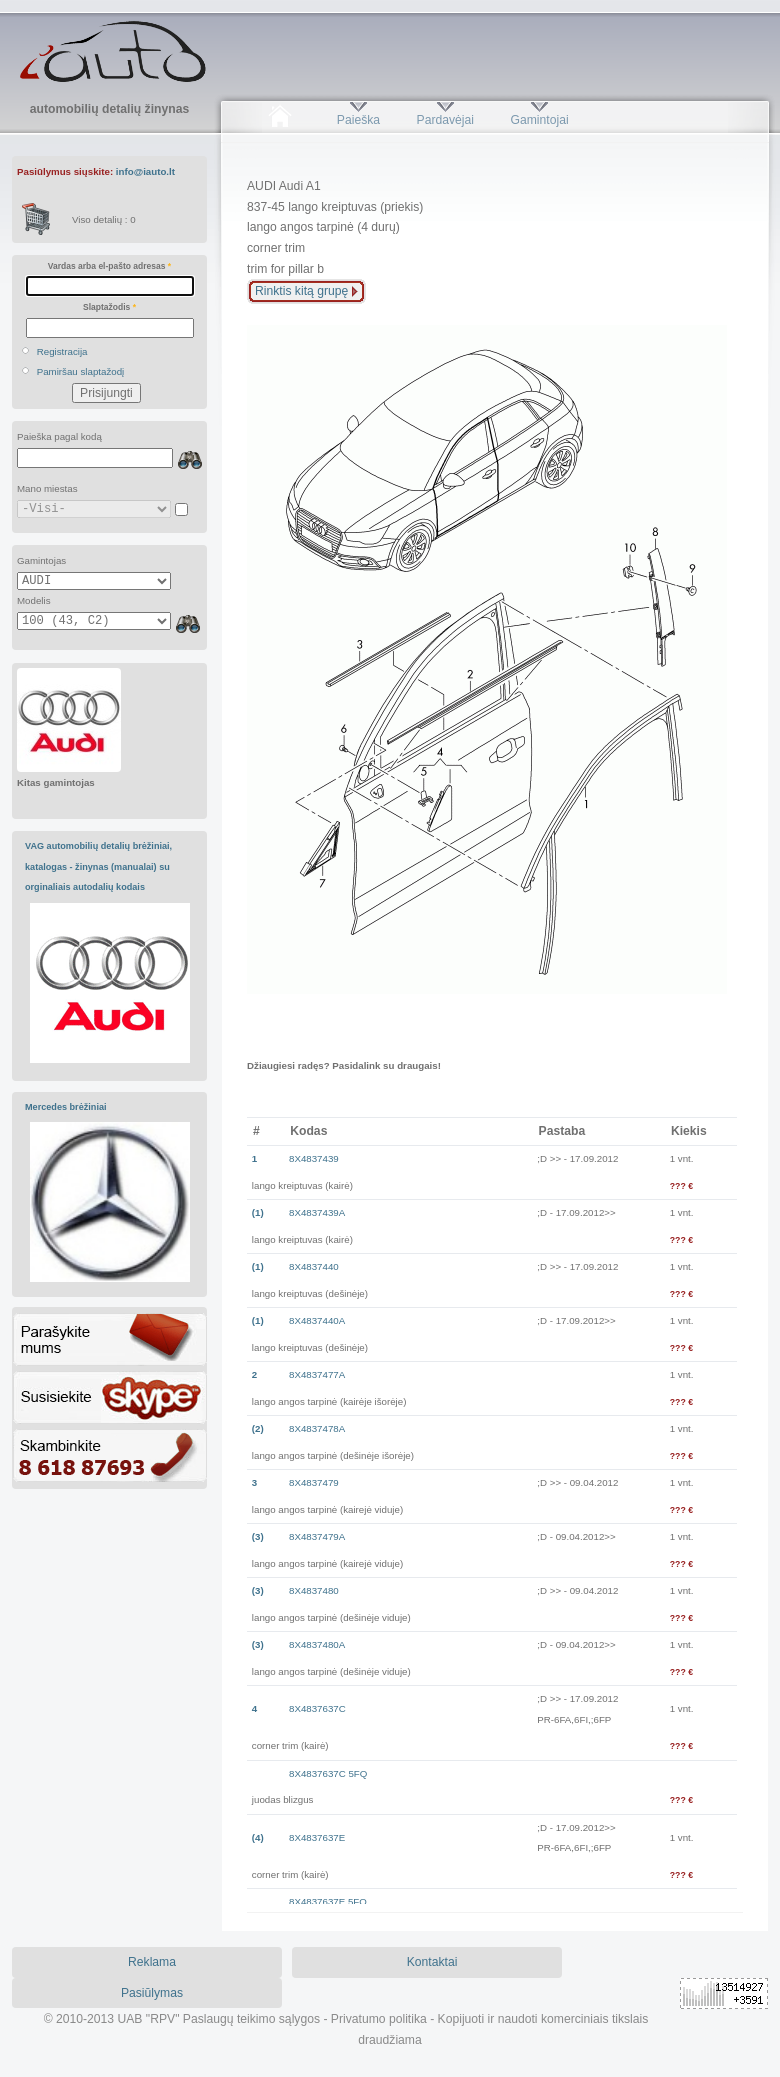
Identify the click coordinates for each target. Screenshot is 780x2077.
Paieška (358, 120)
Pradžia (279, 120)
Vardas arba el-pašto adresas (109, 266)
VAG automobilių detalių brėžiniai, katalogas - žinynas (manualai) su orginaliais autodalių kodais (98, 866)
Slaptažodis (109, 307)
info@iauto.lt (145, 171)
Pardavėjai (445, 120)
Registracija (62, 351)
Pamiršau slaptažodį (81, 371)
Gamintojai (539, 120)
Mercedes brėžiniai (66, 1107)
